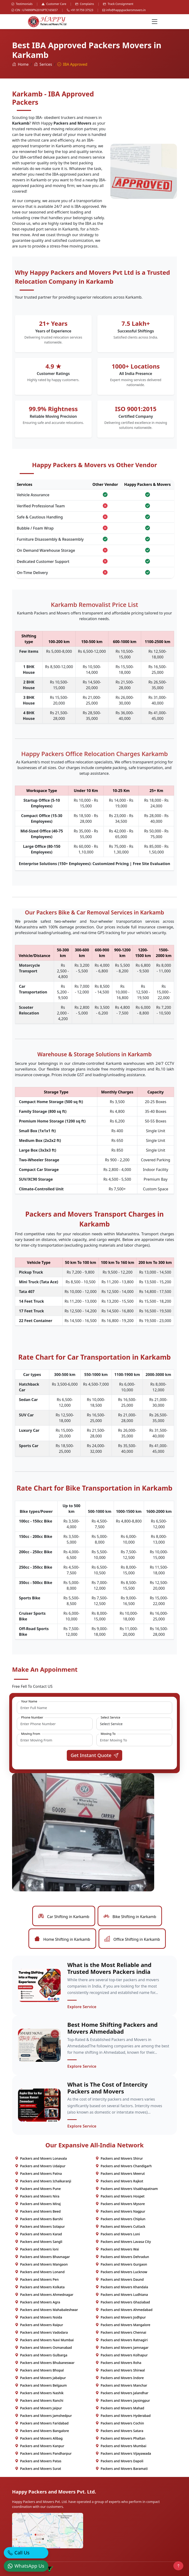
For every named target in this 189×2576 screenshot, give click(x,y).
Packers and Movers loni (36, 2250)
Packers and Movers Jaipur (38, 2409)
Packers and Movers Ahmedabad (124, 2310)
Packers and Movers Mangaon (41, 2265)
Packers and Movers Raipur (39, 2326)
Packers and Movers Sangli (38, 2242)
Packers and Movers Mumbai (120, 2447)
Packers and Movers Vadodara (41, 2333)
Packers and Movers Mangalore (122, 2326)
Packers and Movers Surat (38, 2469)
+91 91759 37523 (80, 10)
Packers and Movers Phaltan (120, 2439)
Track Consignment (118, 4)
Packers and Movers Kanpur (39, 2447)
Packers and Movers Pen (37, 2280)
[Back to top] (178, 2565)
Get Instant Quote (94, 1755)
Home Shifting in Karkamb (62, 1939)
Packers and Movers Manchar (121, 2386)
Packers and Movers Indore (119, 2378)
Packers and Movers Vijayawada (123, 2454)
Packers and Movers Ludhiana (121, 2295)
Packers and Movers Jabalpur (40, 2378)
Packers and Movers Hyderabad (123, 2416)
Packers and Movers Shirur (119, 2159)
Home (20, 64)
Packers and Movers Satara (119, 2431)
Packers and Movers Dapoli (119, 2462)
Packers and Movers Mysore (120, 2204)
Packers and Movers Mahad (119, 2409)
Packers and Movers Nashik (39, 2394)
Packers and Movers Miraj (38, 2204)
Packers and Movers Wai (117, 2250)
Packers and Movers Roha (118, 2363)
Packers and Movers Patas (38, 2462)
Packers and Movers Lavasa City (123, 2242)
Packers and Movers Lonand (40, 2273)
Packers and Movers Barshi (39, 2220)
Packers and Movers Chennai (120, 2333)
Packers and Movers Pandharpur (43, 2454)
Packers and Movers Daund (119, 2280)
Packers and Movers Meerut (120, 2174)
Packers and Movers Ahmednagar (44, 2295)
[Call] (26, 2551)
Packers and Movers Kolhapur (121, 2356)
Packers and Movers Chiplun (120, 2220)
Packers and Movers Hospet (119, 2197)
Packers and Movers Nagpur (120, 2212)
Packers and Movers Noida (38, 2318)
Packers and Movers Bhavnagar (42, 2257)
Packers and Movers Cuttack (120, 2227)
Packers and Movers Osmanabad (43, 2348)
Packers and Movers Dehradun (122, 2257)
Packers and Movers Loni (117, 2235)
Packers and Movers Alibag (39, 2439)
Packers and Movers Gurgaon (121, 2265)
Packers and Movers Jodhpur (120, 2318)
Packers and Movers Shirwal (120, 2371)
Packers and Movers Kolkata (40, 2288)
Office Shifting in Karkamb (132, 1939)
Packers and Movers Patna (38, 2174)
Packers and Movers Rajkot (119, 2182)
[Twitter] (23, 2570)
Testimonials (21, 4)
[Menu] (155, 21)
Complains (84, 4)
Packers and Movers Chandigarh (123, 2167)
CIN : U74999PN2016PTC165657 (34, 10)
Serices (43, 64)
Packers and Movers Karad (38, 2235)
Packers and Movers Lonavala (41, 2159)
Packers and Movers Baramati (121, 2469)
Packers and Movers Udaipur (40, 2167)
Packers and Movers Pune (38, 2189)
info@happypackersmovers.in (124, 10)
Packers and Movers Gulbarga (41, 2356)
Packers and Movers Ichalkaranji (43, 2182)
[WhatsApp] (26, 2564)
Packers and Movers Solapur (40, 2227)
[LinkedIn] (40, 2570)
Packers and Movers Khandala (121, 2288)
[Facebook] (14, 2570)
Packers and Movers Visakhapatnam (126, 2189)
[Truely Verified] (49, 2570)
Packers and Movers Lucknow (121, 2273)
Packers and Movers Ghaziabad (122, 2303)
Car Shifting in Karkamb (63, 1916)
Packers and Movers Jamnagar (121, 2348)
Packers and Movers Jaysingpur (122, 2401)
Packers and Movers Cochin (119, 2424)
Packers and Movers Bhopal (39, 2371)
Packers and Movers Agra (37, 2303)
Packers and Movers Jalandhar (121, 2394)
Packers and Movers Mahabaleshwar (46, 2310)
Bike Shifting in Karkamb (130, 1916)
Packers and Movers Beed (38, 2212)
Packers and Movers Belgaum (41, 2386)
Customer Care (54, 4)
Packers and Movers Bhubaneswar (45, 2363)
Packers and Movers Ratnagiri (121, 2341)
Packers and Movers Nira (37, 2197)
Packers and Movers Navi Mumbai (44, 2341)
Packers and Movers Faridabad (41, 2424)
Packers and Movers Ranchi (39, 2401)
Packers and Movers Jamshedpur (43, 2416)
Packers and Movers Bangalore (42, 2431)
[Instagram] (31, 2570)
